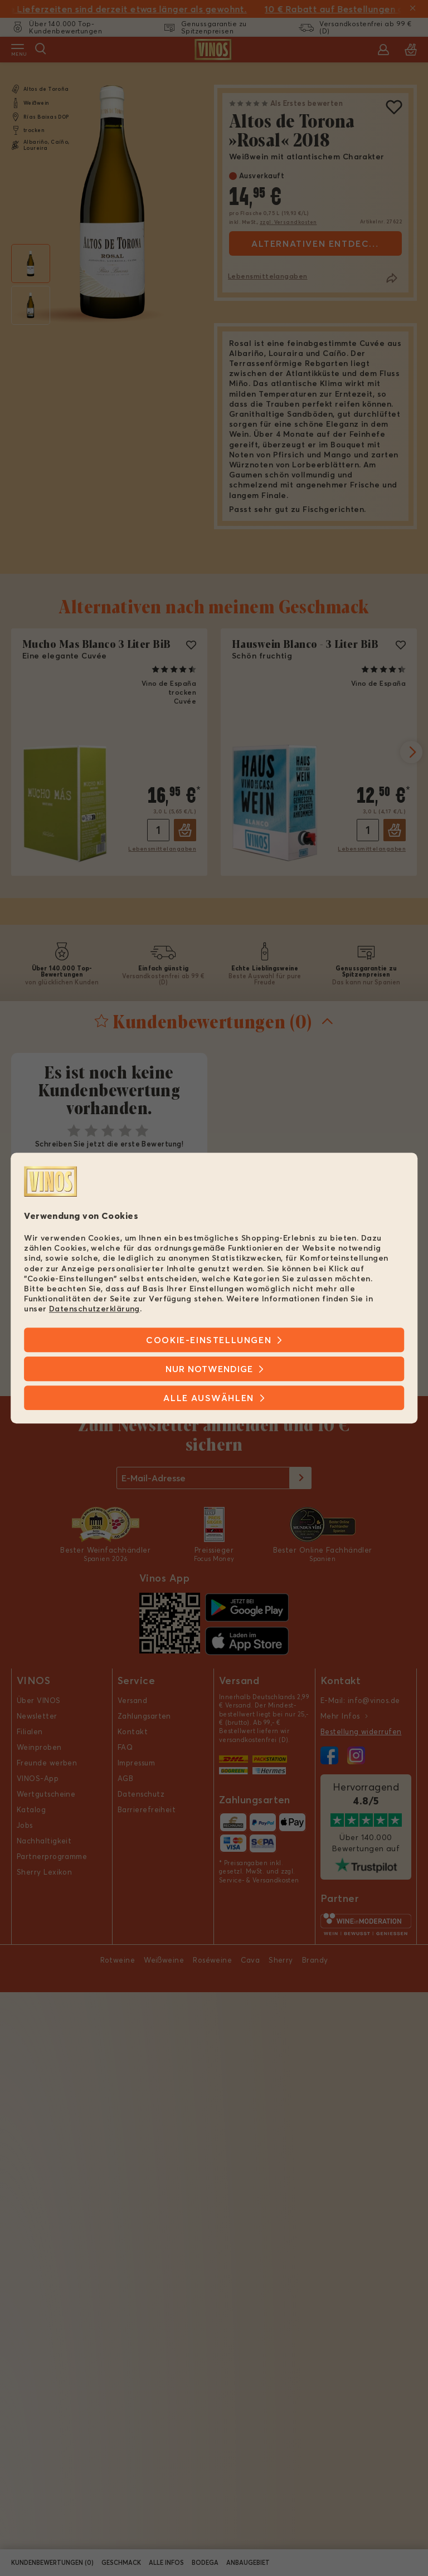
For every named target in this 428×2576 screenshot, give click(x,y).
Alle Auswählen (208, 1397)
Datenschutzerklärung (94, 1309)
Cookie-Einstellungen (208, 1339)
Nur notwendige (209, 1368)
